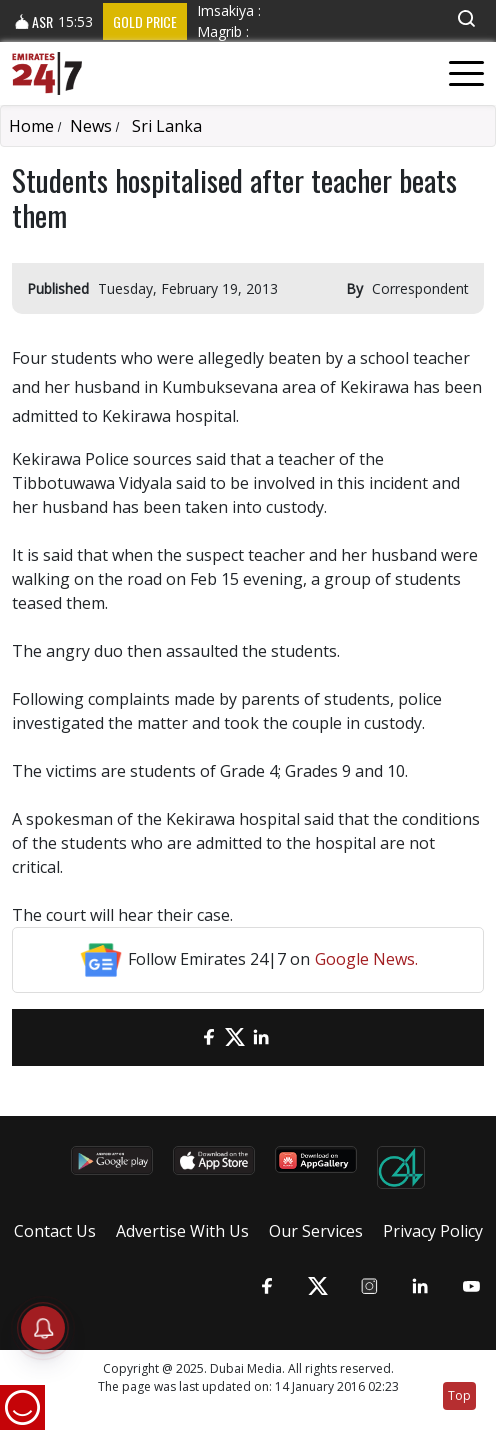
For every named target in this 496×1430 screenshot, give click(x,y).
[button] (466, 18)
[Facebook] (209, 1037)
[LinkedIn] (261, 1037)
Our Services (316, 1231)
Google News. (366, 959)
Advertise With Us (182, 1231)
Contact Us (55, 1231)
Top (459, 1395)
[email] (183, 1037)
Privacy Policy (433, 1231)
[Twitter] (235, 1037)
